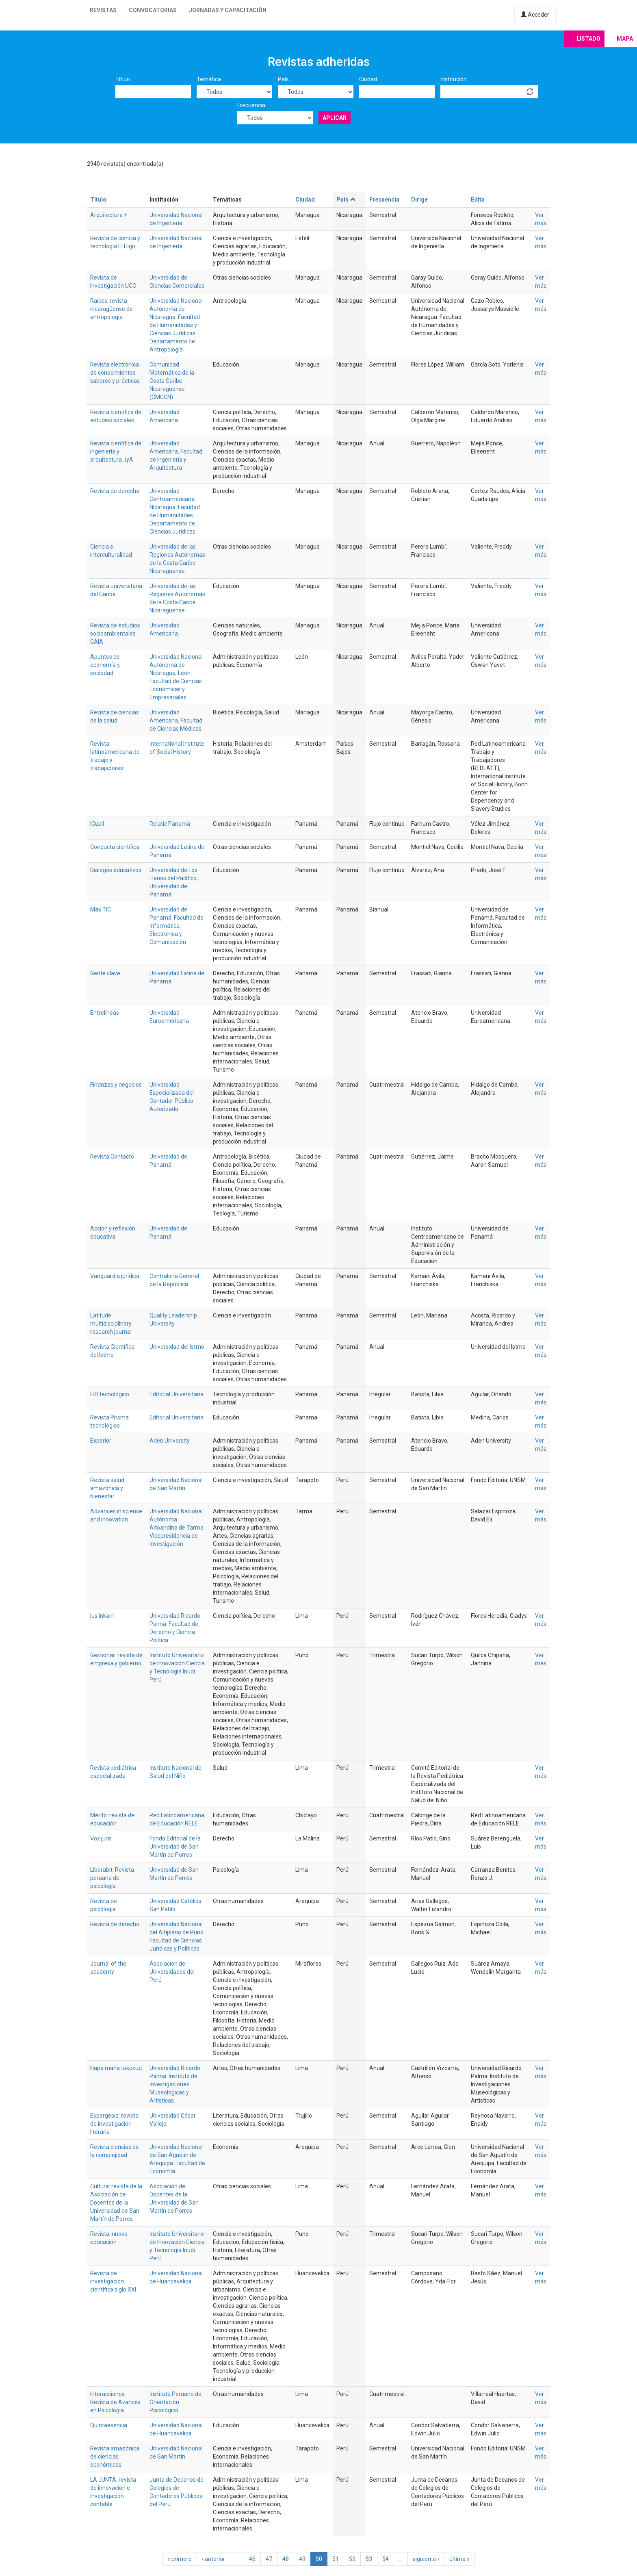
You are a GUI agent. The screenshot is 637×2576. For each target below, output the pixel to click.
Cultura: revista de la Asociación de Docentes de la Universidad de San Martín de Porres (116, 2202)
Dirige (419, 199)
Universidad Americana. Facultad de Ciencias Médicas (176, 720)
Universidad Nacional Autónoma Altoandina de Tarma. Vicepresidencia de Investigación (177, 1527)
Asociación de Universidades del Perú (172, 1971)
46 (252, 2559)
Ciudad (368, 79)
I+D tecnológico (109, 1394)
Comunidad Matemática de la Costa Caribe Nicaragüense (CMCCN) (172, 380)
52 (352, 2559)
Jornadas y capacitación (227, 10)
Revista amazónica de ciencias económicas (114, 2456)
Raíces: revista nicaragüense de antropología (111, 308)
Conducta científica (114, 847)
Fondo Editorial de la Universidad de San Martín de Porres (175, 1846)
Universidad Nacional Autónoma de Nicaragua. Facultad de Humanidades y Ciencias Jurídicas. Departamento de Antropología (176, 325)
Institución (453, 79)
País (283, 79)
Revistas (103, 10)
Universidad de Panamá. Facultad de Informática (177, 917)
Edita (478, 199)
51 (335, 2559)
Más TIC (100, 909)
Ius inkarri (102, 1615)
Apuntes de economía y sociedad (105, 664)
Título (122, 79)
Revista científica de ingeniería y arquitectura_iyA (115, 451)
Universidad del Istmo (177, 1346)
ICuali (97, 823)
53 (369, 2559)
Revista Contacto (112, 1156)
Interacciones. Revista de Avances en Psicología (115, 2402)
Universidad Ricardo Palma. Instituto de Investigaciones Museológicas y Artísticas (175, 2084)
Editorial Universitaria (177, 1394)
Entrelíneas (104, 1012)
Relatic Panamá (170, 823)
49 (302, 2559)
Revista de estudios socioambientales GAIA (115, 633)
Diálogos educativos (115, 870)
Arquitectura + (108, 215)
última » (459, 2559)
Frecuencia (251, 105)
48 (285, 2559)
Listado (588, 38)
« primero (179, 2559)
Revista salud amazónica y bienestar (107, 1488)
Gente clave (105, 973)
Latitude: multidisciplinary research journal (111, 1323)
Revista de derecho (114, 491)
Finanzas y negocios (116, 1084)
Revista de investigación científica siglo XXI (113, 2281)
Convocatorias (153, 10)
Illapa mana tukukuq (116, 2068)
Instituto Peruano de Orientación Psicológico (176, 2402)
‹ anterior (213, 2559)
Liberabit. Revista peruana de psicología (112, 1877)
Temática (209, 79)
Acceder (535, 14)
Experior (100, 1440)
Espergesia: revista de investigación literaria (114, 2123)
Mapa (625, 38)
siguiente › (426, 2559)
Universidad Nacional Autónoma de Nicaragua (176, 664)
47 (269, 2559)
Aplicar (335, 118)
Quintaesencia (108, 2425)
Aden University (170, 1440)
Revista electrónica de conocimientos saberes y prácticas (115, 372)
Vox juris (101, 1838)
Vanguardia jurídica (114, 1276)
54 (385, 2559)
